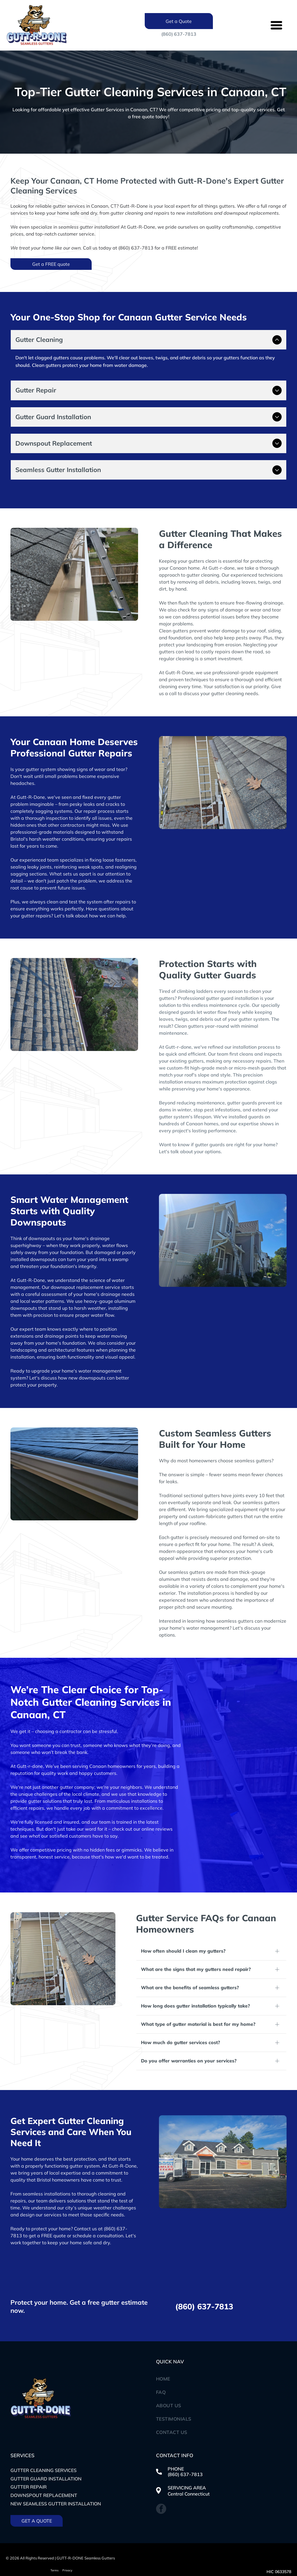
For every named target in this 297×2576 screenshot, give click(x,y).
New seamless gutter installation (55, 2479)
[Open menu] (276, 25)
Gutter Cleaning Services (43, 2446)
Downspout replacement (43, 2471)
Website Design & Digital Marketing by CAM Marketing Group (65, 2556)
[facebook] (161, 2485)
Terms (54, 2546)
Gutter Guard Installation (46, 2454)
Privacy (67, 2546)
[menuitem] (221, 2355)
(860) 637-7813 (178, 34)
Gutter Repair (28, 2463)
